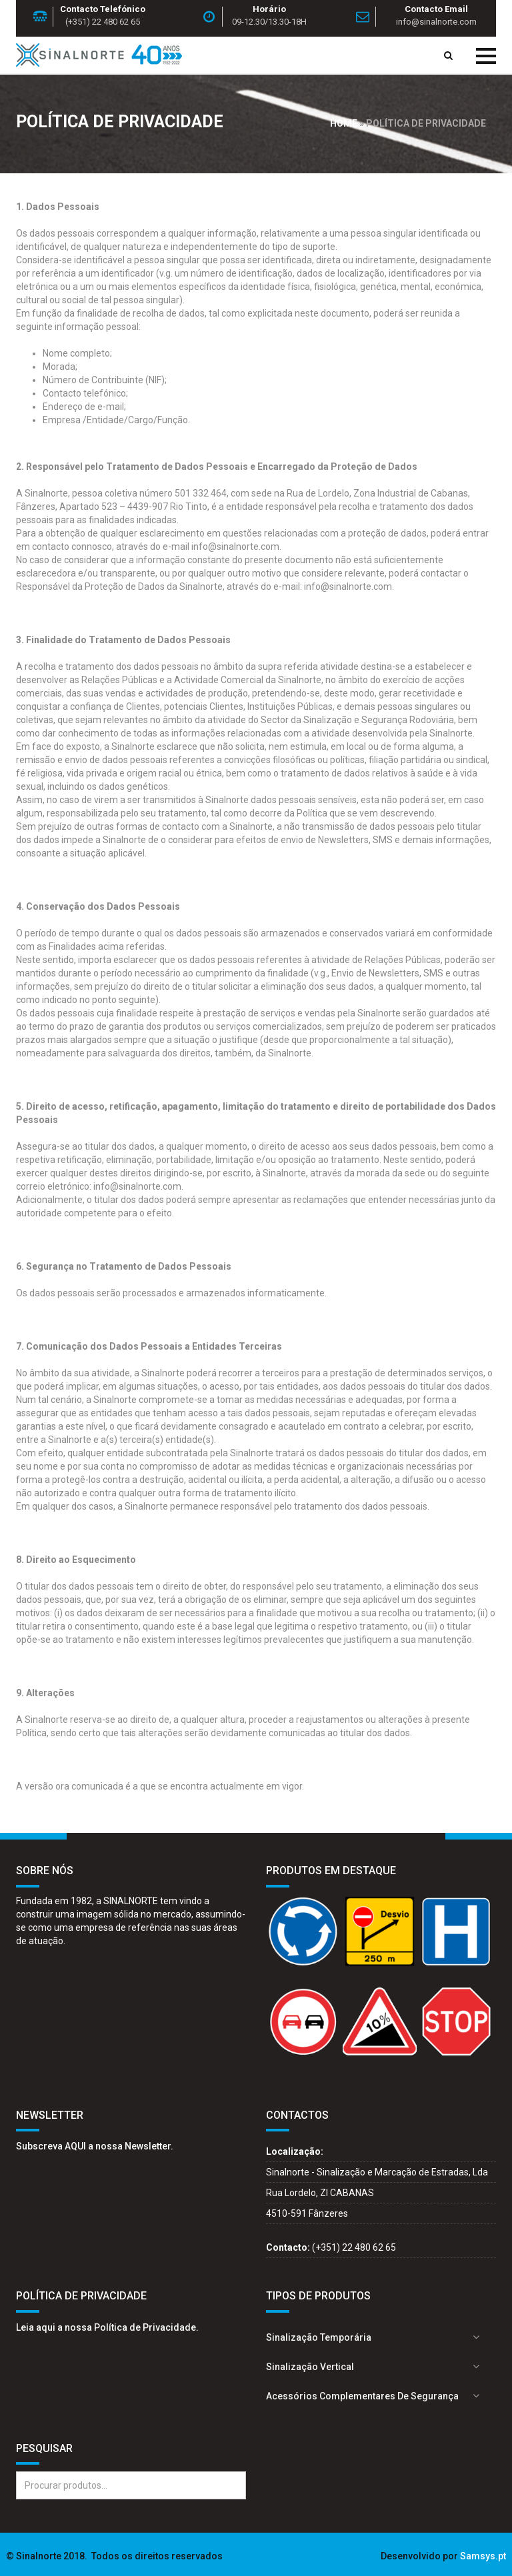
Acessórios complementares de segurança (362, 2396)
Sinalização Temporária (318, 2337)
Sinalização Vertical (310, 2366)
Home (343, 123)
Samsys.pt (483, 2556)
